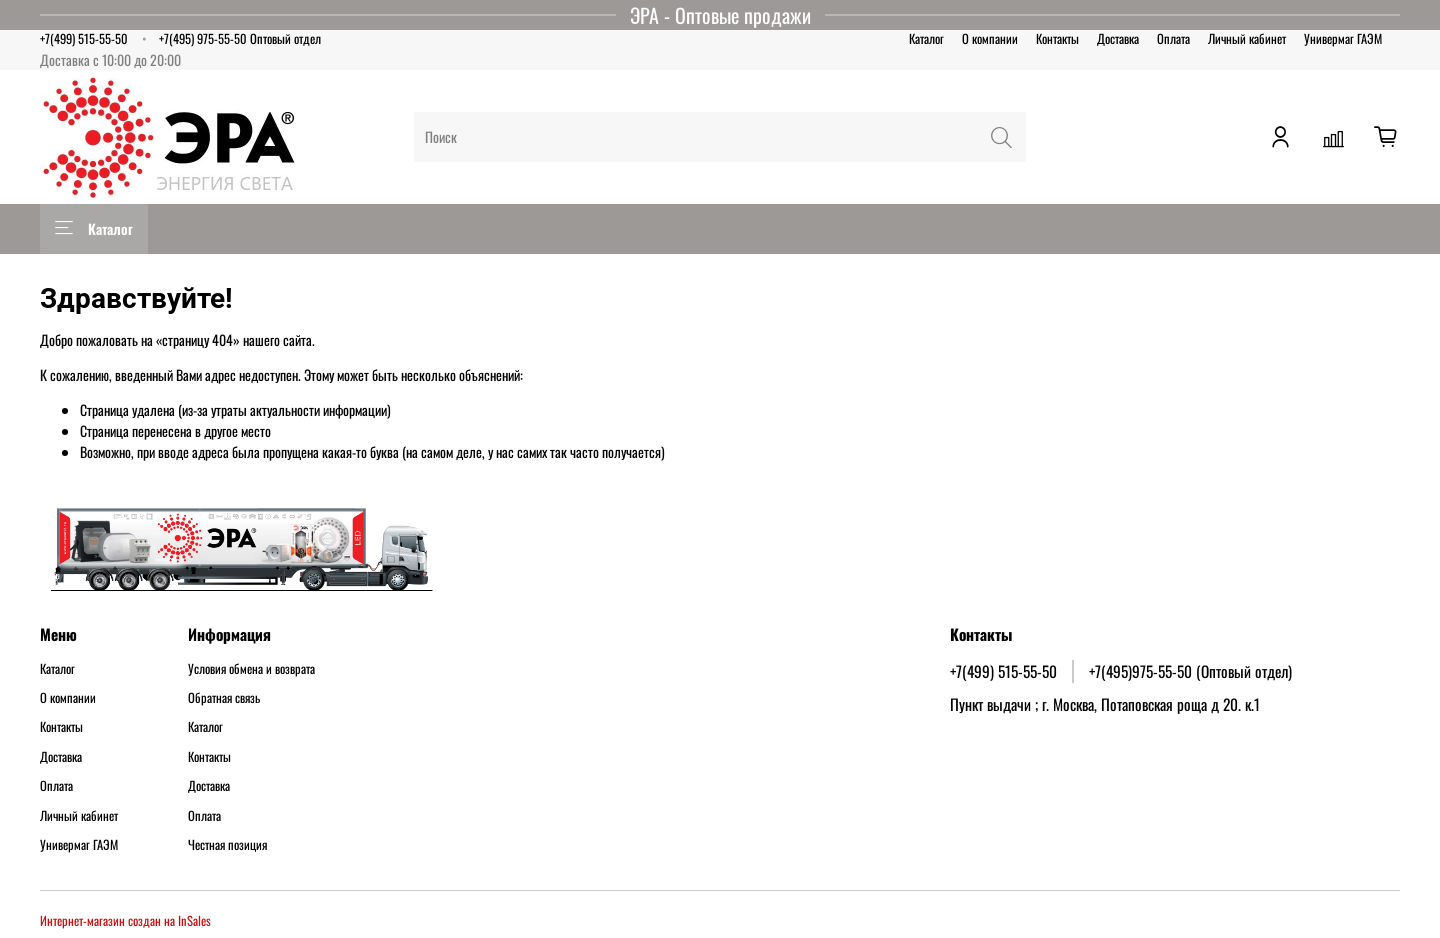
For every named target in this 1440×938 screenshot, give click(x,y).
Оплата (1173, 38)
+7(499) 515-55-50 (84, 38)
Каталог (926, 38)
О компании (990, 38)
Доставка (1118, 38)
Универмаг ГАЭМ (1343, 38)
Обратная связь (224, 698)
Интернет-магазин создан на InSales (125, 920)
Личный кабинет (1247, 38)
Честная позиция (227, 845)
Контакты (1057, 38)
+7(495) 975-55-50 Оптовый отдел (240, 38)
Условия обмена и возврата (251, 669)
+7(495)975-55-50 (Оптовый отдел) (1190, 671)
